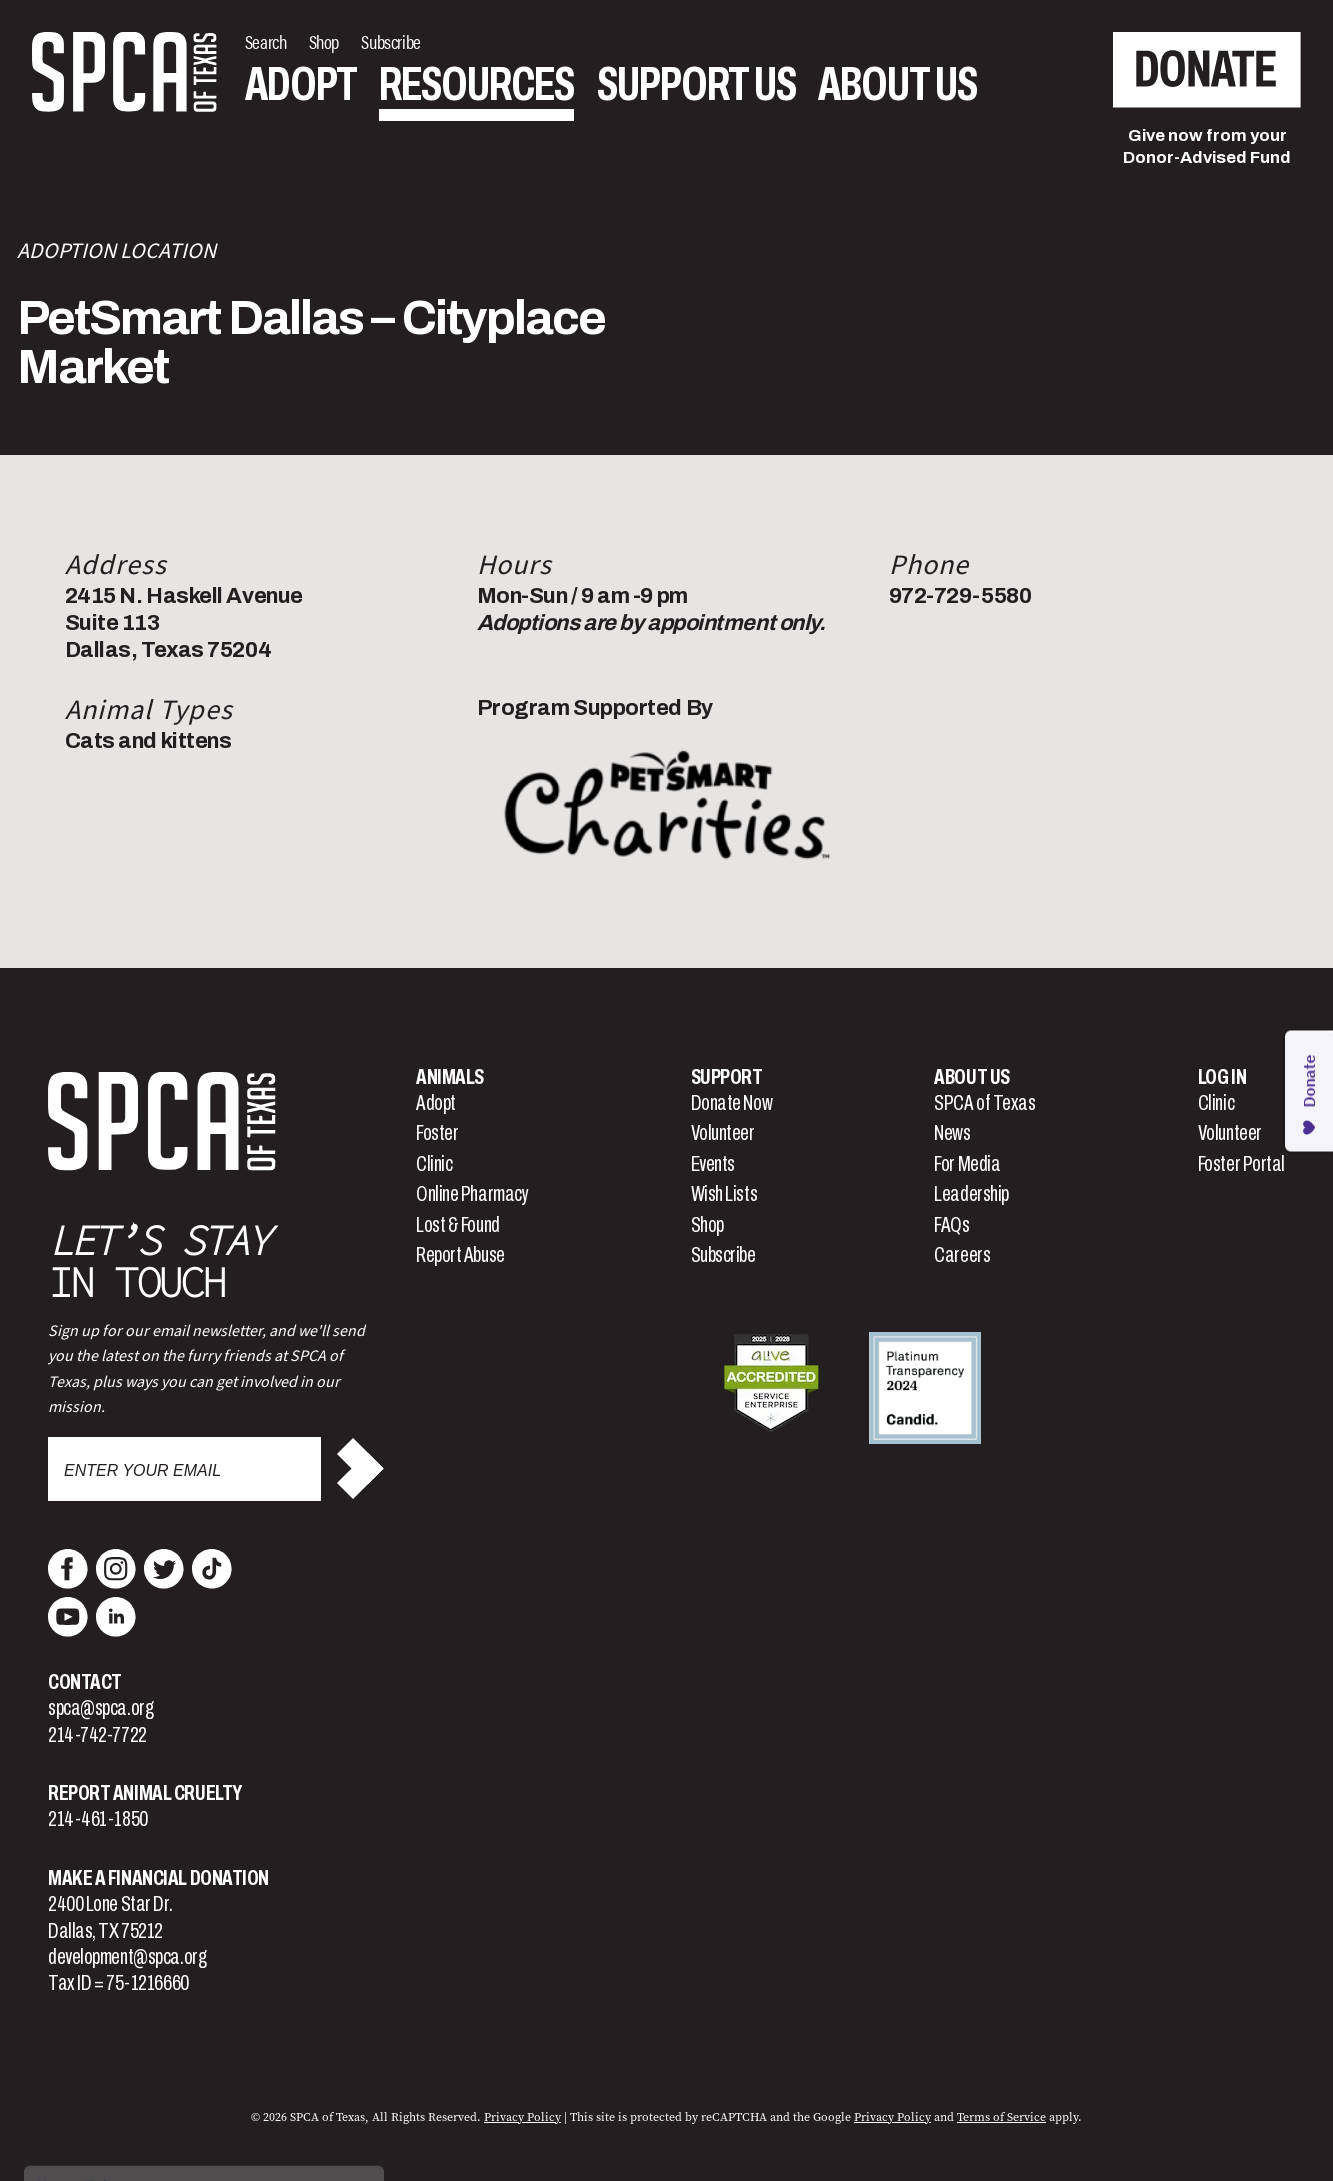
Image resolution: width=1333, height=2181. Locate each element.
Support (727, 1077)
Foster (437, 1133)
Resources (476, 84)
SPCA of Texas (984, 1103)
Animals (450, 1077)
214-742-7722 (97, 1735)
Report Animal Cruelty (145, 1793)
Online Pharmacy (472, 1194)
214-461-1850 (98, 1819)
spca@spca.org (100, 1708)
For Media (967, 1164)
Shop (707, 1225)
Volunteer (723, 1133)
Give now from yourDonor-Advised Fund (1207, 146)
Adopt (301, 84)
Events (713, 1164)
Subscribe (723, 1255)
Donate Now (732, 1103)
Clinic (434, 1164)
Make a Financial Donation (158, 1878)
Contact (85, 1682)
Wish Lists (724, 1194)
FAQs (951, 1225)
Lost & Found (458, 1225)
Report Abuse (460, 1255)
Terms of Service (1001, 2117)
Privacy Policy (522, 2117)
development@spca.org (127, 1957)
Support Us (696, 84)
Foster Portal (1241, 1164)
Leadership (971, 1194)
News (952, 1133)
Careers (962, 1255)
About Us (897, 84)
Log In (1222, 1077)
